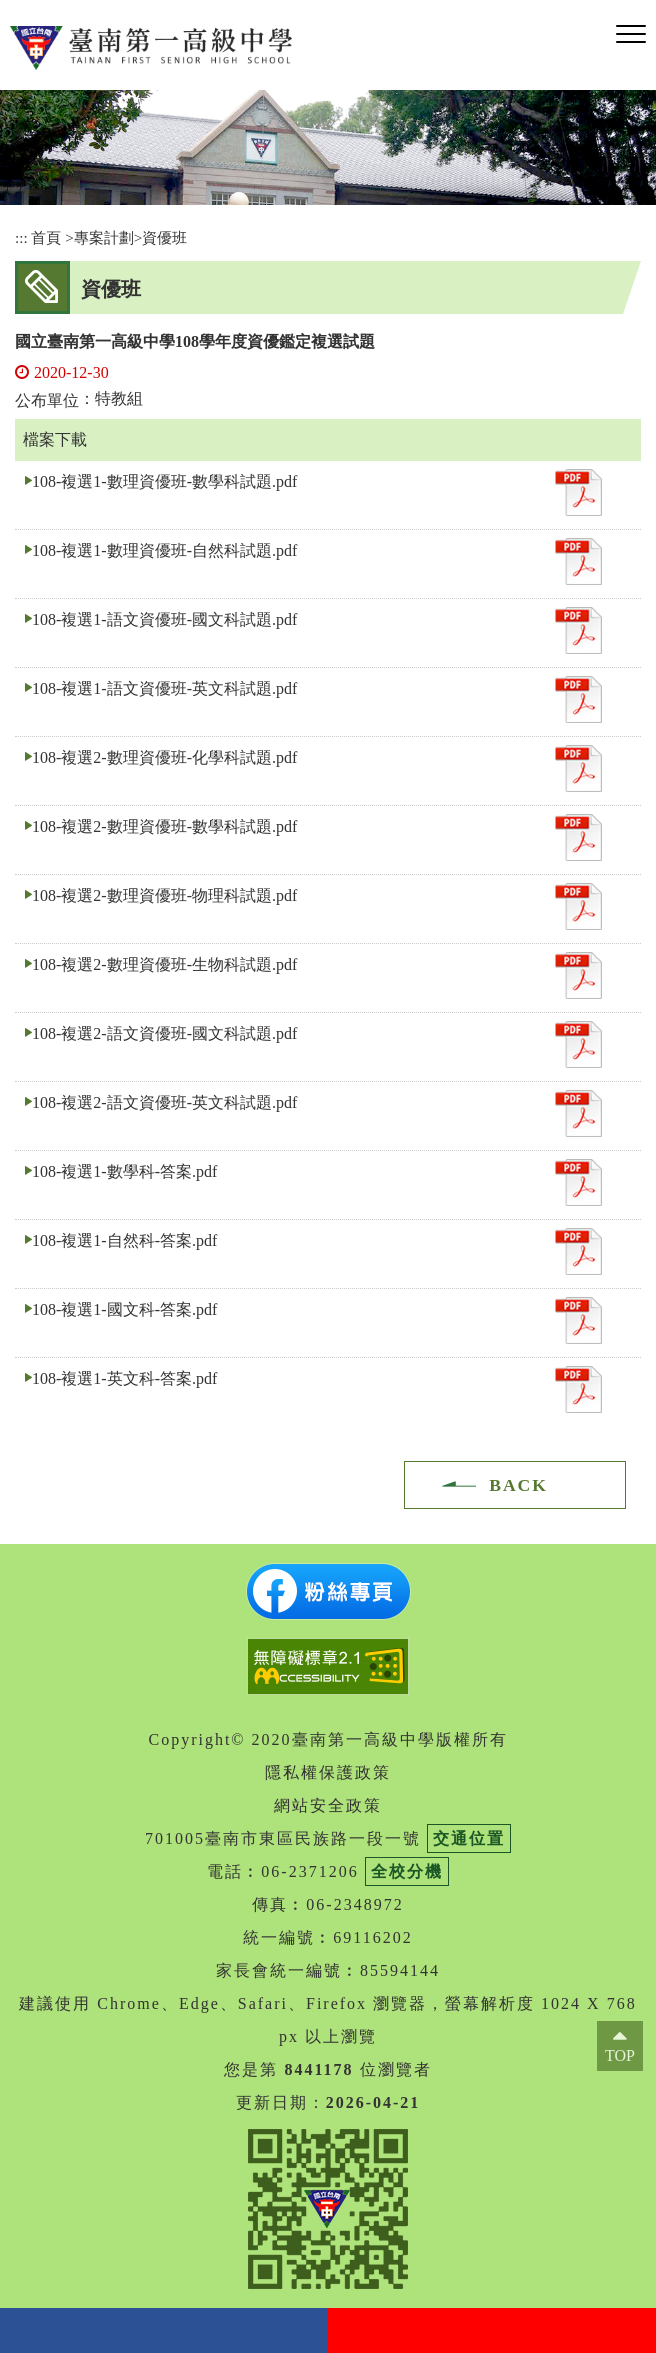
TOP (620, 2055)
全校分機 (407, 1871)
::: (21, 237)
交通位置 (469, 1838)
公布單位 (47, 400)
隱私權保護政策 (328, 1772)
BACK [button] (518, 1485)
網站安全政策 (328, 1805)
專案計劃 (104, 237)
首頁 (46, 237)
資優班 (164, 237)
